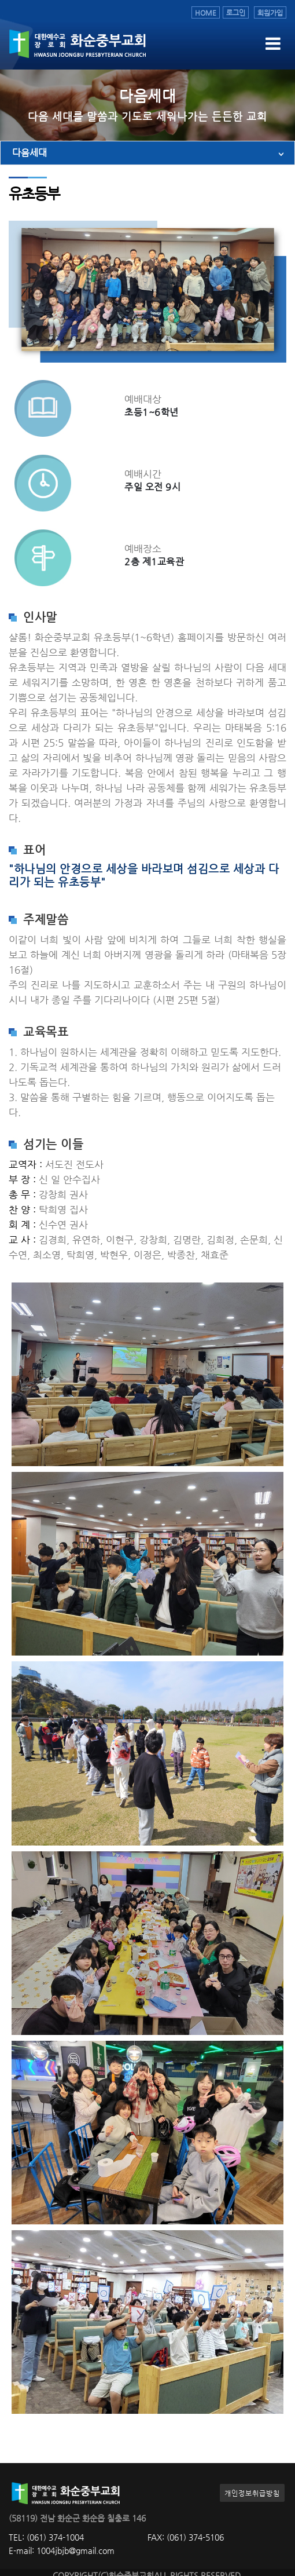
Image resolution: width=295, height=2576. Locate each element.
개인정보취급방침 (252, 2493)
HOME (205, 12)
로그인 (235, 12)
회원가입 (270, 12)
